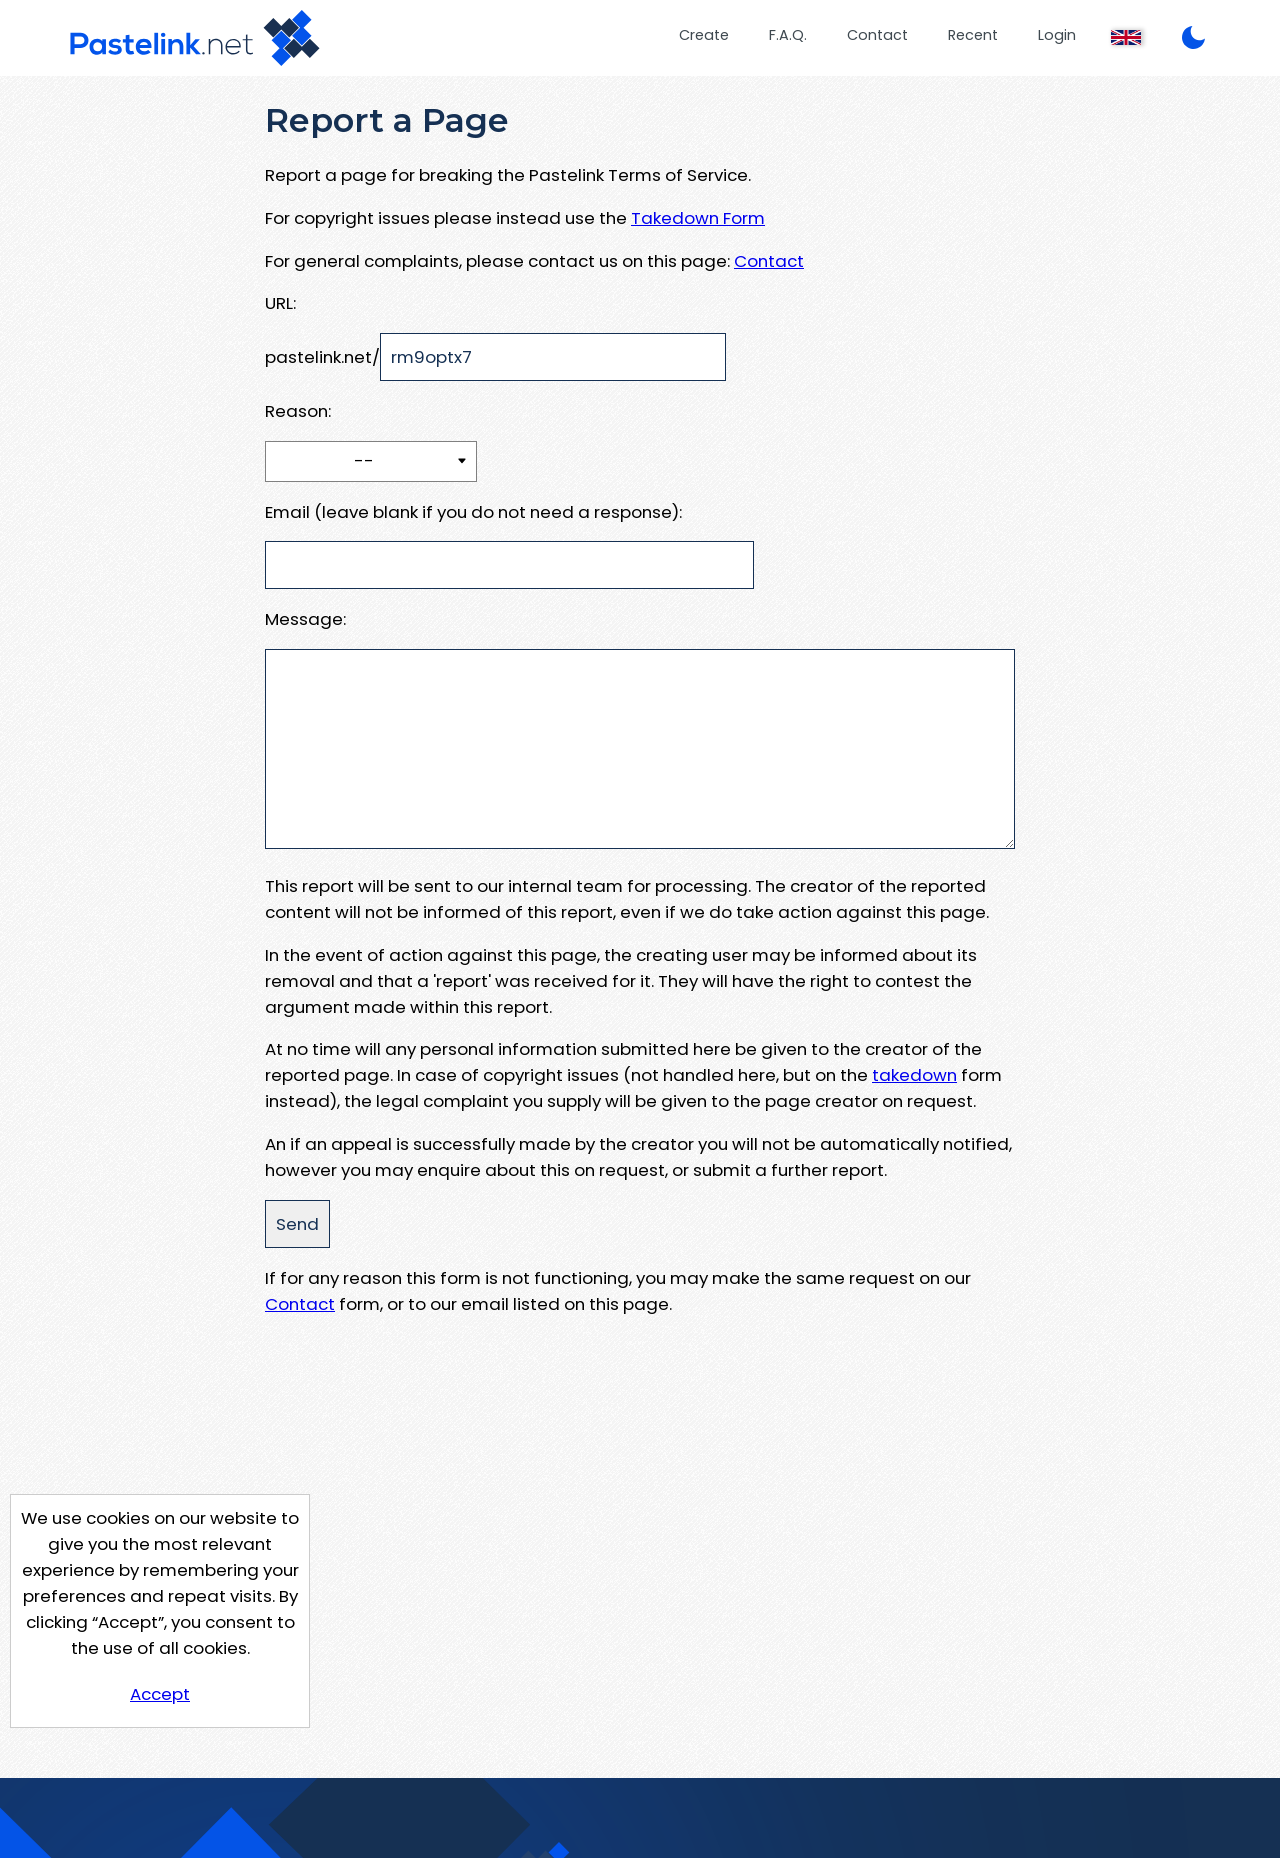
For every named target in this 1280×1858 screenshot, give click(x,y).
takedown (914, 1075)
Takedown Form (698, 218)
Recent (973, 35)
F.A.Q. (788, 35)
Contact (877, 35)
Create (704, 35)
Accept (160, 1694)
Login (1057, 35)
